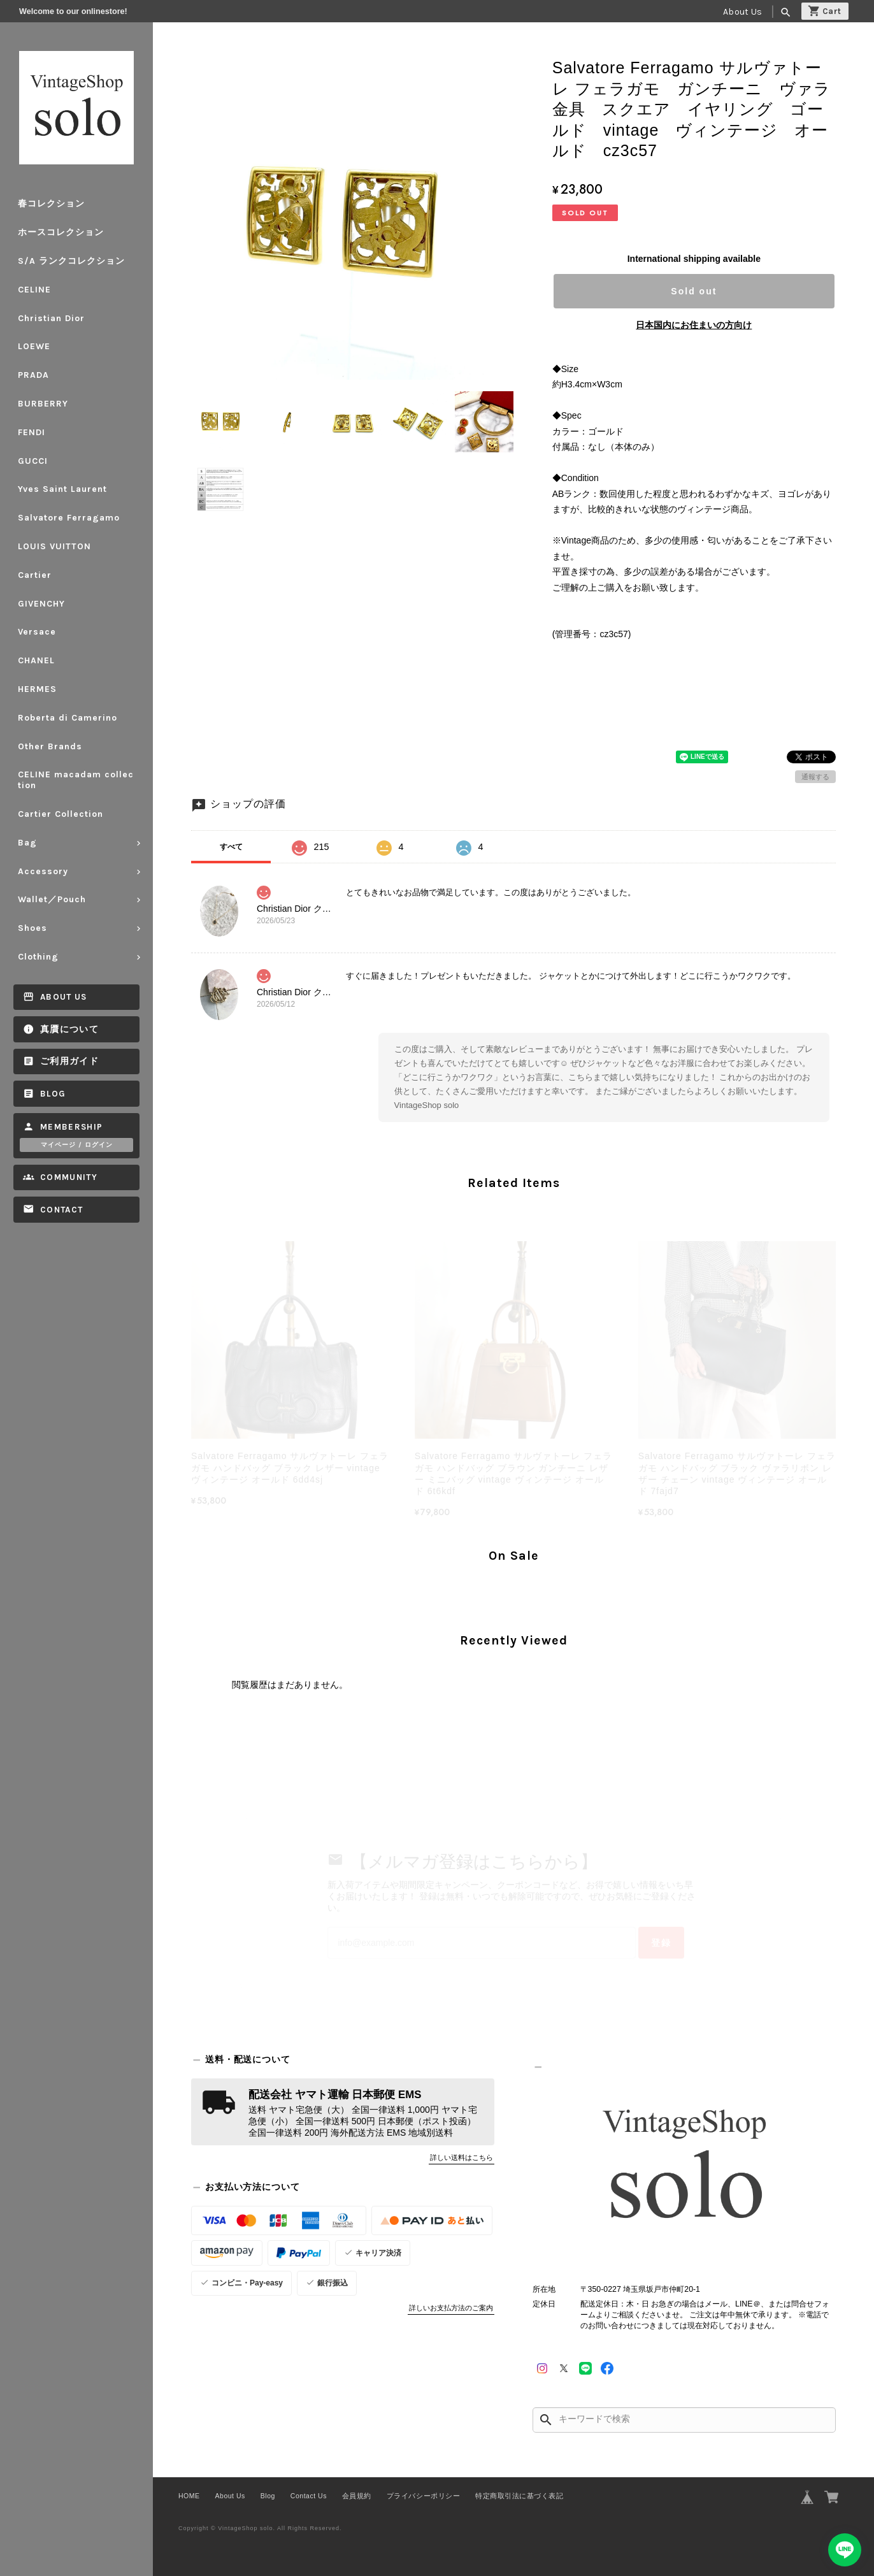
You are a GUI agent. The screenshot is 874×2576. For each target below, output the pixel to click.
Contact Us (308, 2496)
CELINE (34, 289)
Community (68, 1177)
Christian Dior (51, 318)
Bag (27, 842)
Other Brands (50, 746)
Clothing (38, 956)
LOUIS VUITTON (54, 546)
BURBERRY (43, 403)
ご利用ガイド (69, 1061)
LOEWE (34, 346)
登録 (661, 1943)
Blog (53, 1093)
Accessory (43, 871)
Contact (61, 1209)
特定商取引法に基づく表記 (519, 2496)
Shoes (32, 928)
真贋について (69, 1029)
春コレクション (51, 203)
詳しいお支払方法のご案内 (451, 2308)
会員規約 (356, 2496)
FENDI (31, 432)
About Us (742, 11)
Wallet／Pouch (52, 899)
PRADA (33, 375)
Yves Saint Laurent (62, 489)
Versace (37, 631)
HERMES (37, 689)
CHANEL (36, 660)
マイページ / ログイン (77, 1145)
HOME (189, 2496)
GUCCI (33, 461)
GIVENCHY (41, 603)
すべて (231, 846)
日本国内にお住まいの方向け (694, 325)
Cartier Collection (60, 814)
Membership (71, 1127)
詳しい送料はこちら (461, 2157)
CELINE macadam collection (76, 780)
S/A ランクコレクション (71, 260)
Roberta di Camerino (67, 717)
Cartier (35, 575)
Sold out (694, 291)
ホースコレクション (61, 232)
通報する (815, 777)
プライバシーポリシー (423, 2496)
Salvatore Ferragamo (69, 517)
